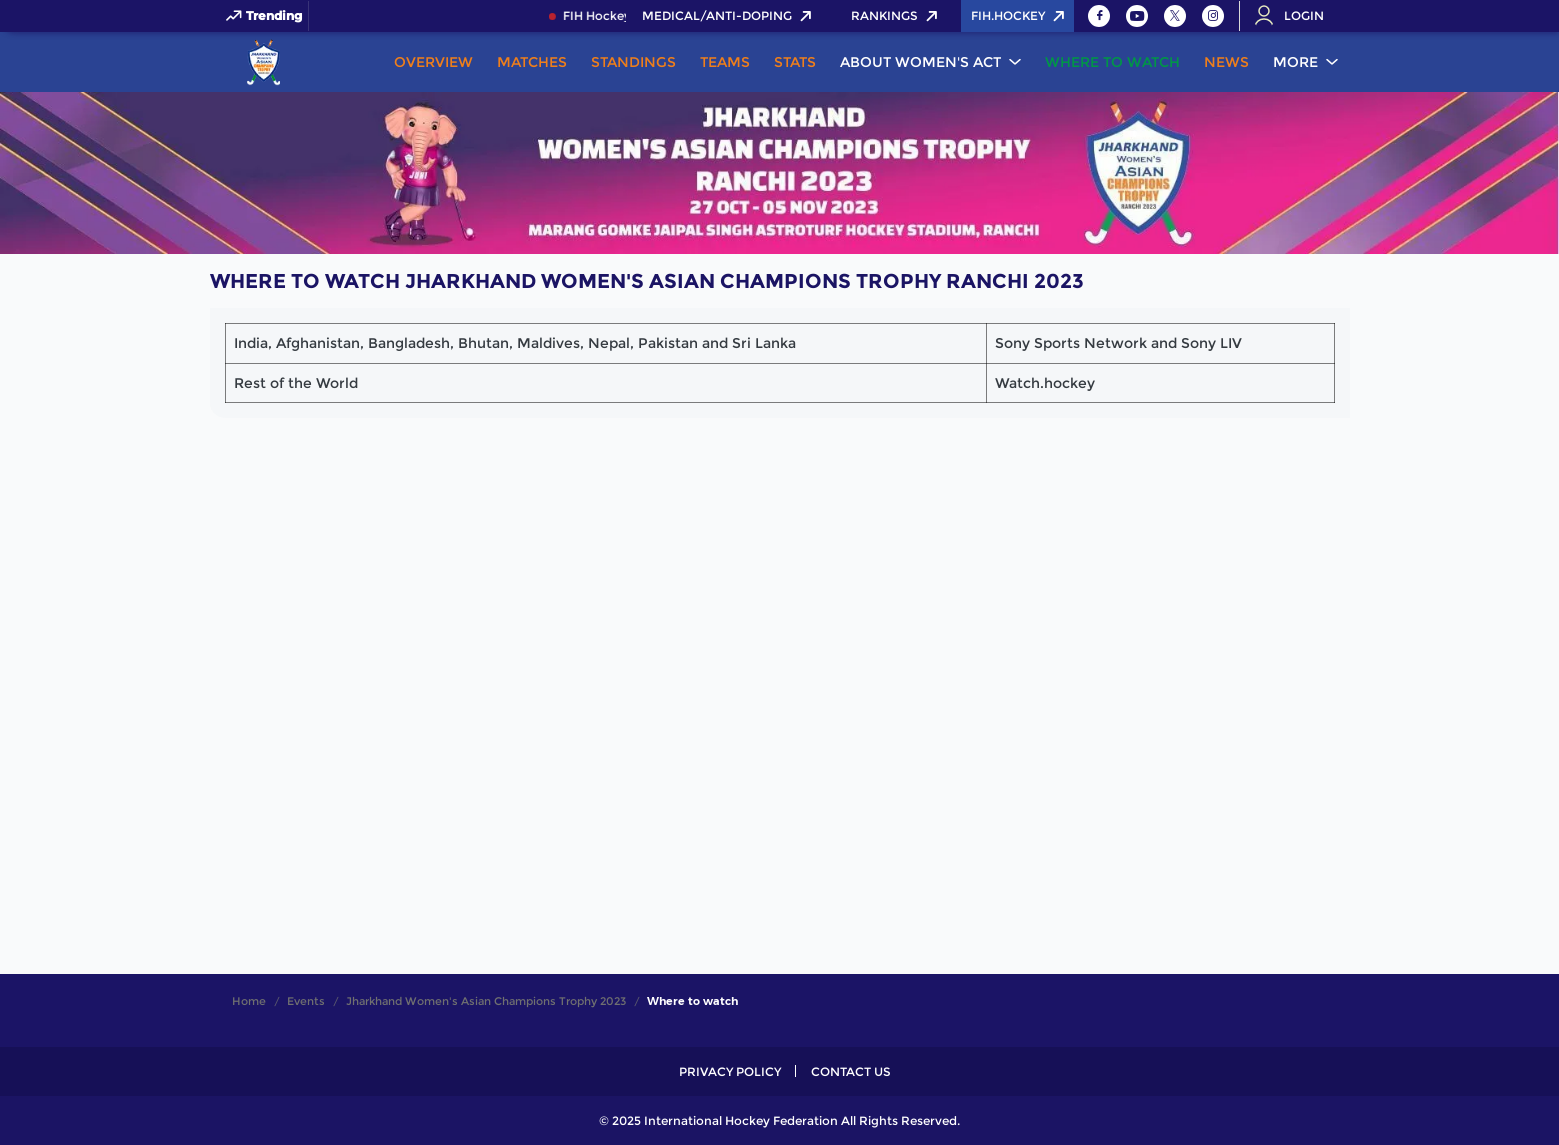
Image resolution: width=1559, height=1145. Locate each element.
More (1295, 62)
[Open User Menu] (1296, 16)
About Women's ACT (920, 62)
